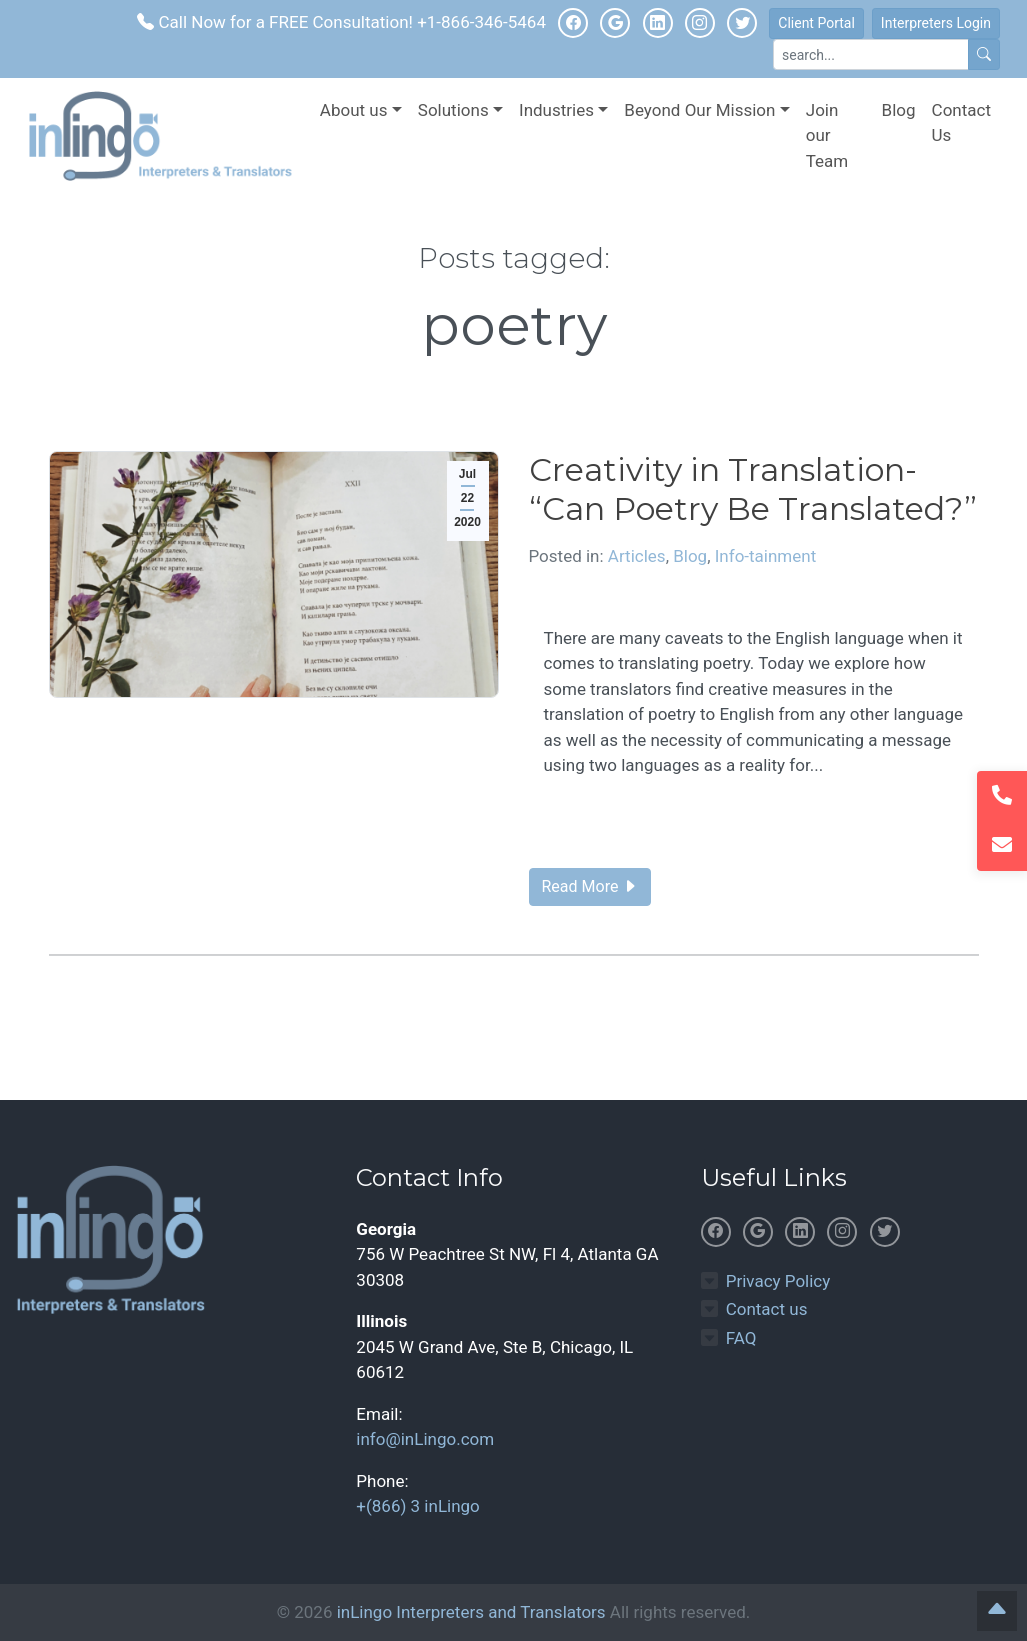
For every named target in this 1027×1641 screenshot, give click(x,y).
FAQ (741, 1338)
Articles (637, 556)
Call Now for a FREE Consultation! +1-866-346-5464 (341, 22)
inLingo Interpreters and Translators (471, 1612)
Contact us (767, 1309)
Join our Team (827, 135)
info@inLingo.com (425, 1439)
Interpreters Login (936, 23)
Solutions (453, 110)
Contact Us (961, 123)
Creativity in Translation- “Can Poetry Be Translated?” (753, 488)
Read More (590, 886)
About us (354, 110)
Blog (899, 110)
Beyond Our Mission (699, 110)
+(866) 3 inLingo (417, 1506)
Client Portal (816, 23)
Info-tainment (766, 556)
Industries (556, 110)
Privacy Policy (778, 1281)
